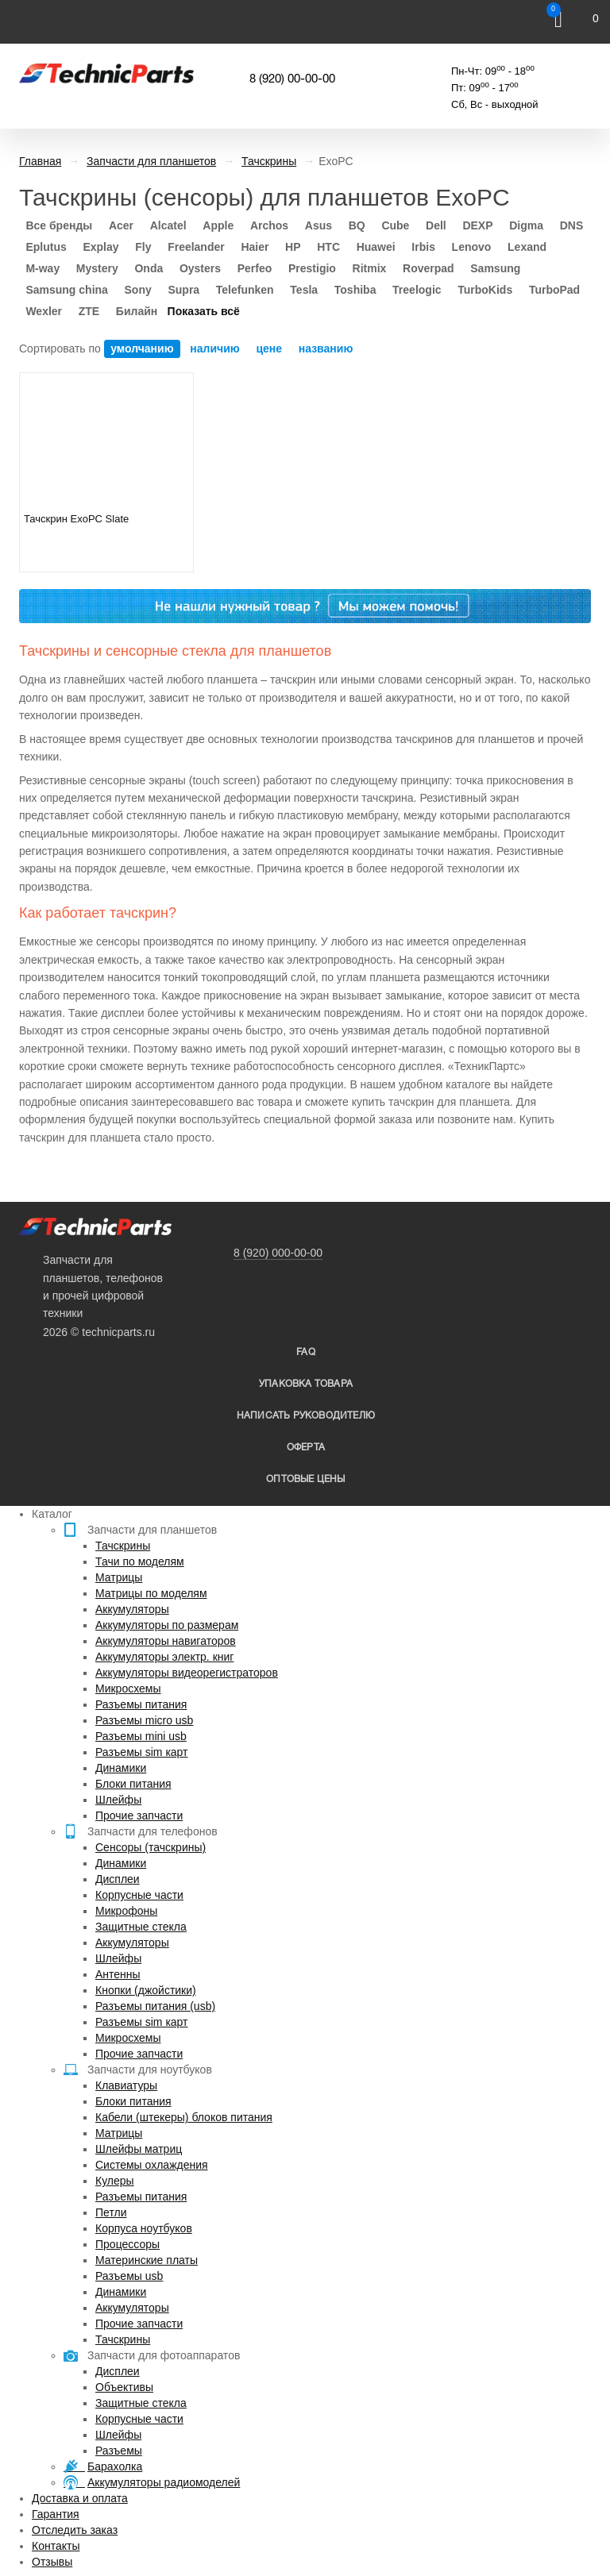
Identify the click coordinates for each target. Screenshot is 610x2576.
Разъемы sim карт (141, 1752)
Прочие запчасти (139, 1815)
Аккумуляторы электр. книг (164, 1656)
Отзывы (52, 2561)
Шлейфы (118, 1799)
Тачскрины (122, 1545)
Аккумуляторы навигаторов (165, 1641)
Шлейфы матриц (138, 2149)
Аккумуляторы (132, 1609)
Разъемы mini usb (141, 1736)
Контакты (55, 2545)
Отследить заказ (75, 2530)
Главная (40, 161)
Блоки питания (133, 1783)
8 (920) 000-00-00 (278, 1252)
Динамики (120, 1768)
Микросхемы (128, 1688)
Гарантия (55, 2514)
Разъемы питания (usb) (155, 2006)
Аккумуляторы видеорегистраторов (186, 1672)
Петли (110, 2212)
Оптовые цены (305, 1479)
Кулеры (114, 2180)
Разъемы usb (129, 2276)
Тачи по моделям (139, 1561)
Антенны (118, 1974)
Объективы (124, 2387)
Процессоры (127, 2244)
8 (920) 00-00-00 (292, 79)
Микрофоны (126, 1910)
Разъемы (118, 2450)
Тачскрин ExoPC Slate (76, 519)
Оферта (306, 1447)
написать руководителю (306, 1415)
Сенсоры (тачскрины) (150, 1847)
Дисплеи (117, 1879)
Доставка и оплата (80, 2498)
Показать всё (204, 311)
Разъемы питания (141, 1704)
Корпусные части (139, 1895)
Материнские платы (146, 2260)
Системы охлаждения (151, 2164)
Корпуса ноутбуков (143, 2228)
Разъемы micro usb (144, 1720)
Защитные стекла (141, 1926)
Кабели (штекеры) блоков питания (183, 2117)
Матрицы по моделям (151, 1593)
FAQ (305, 1352)
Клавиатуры (126, 2085)
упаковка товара (306, 1384)
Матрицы (118, 1577)
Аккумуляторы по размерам (166, 1625)
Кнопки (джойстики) (145, 1990)
